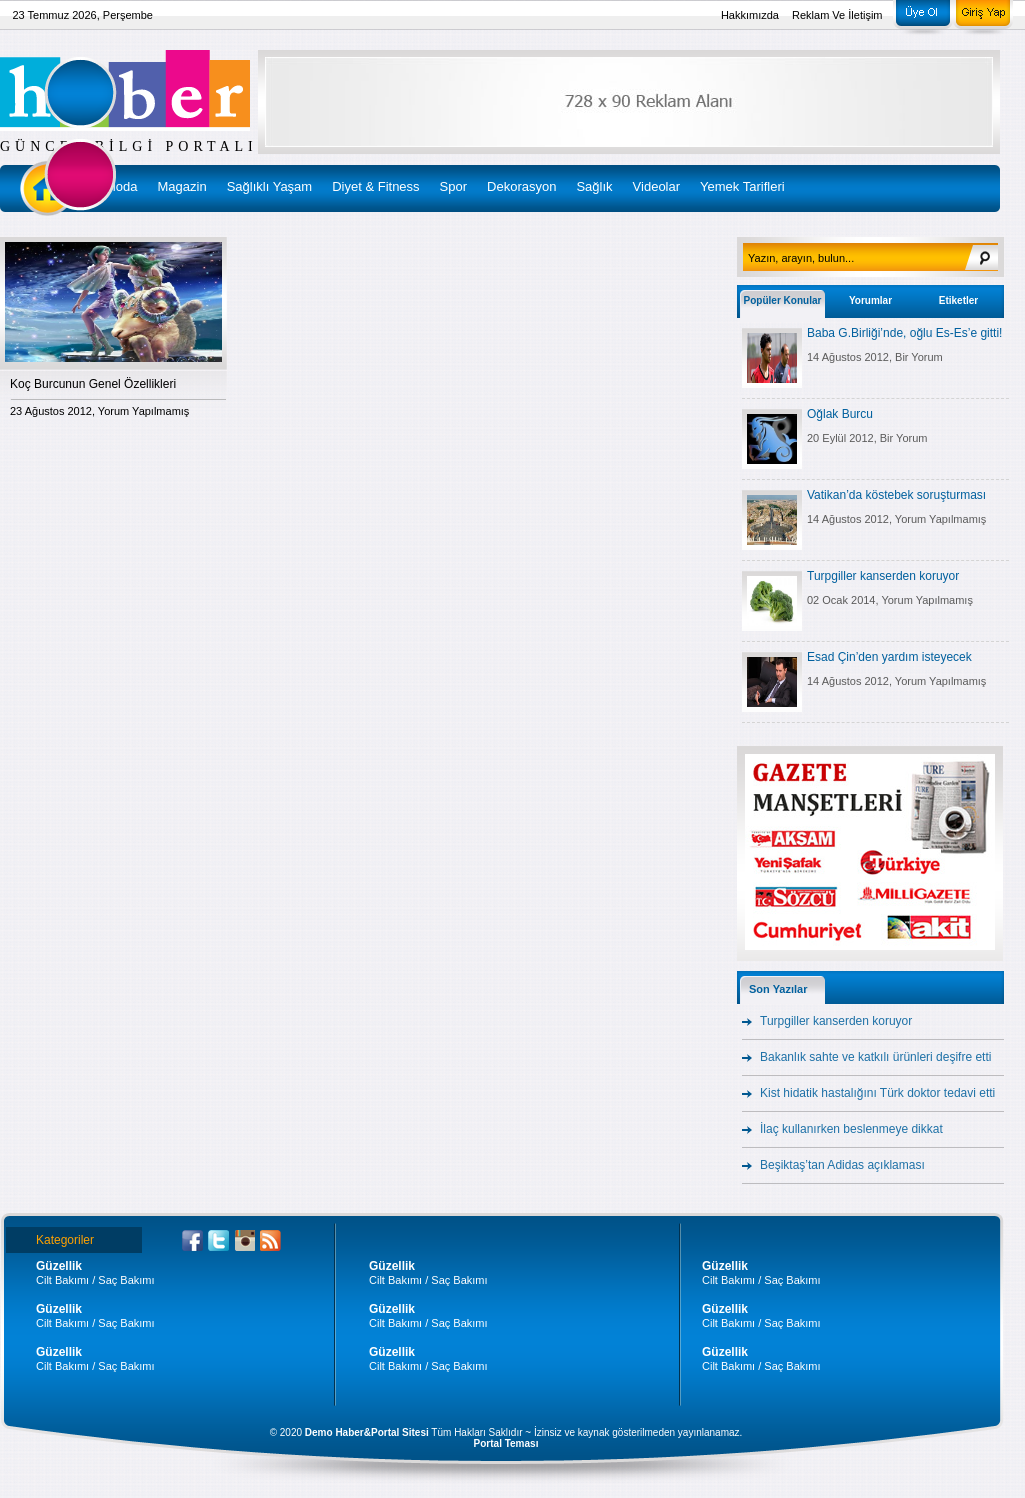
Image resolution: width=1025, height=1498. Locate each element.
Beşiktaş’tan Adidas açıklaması (842, 1165)
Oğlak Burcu (840, 414)
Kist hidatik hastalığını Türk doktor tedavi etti (877, 1093)
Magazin (182, 186)
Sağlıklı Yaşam (270, 186)
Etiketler (958, 300)
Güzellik (59, 1266)
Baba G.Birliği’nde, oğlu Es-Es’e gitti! (904, 333)
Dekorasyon (521, 186)
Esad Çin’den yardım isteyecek (889, 657)
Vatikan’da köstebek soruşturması (896, 495)
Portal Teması (506, 1443)
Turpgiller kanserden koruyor (883, 576)
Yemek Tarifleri (742, 186)
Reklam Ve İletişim (837, 15)
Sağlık (594, 186)
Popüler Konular (783, 300)
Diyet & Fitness (375, 186)
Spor (453, 186)
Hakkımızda (750, 15)
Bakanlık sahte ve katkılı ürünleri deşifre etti (875, 1057)
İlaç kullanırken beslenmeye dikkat (851, 1129)
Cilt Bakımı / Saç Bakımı (95, 1280)
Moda (121, 186)
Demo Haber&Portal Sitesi (367, 1432)
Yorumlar (870, 300)
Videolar (656, 186)
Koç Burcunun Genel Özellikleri (93, 384)
